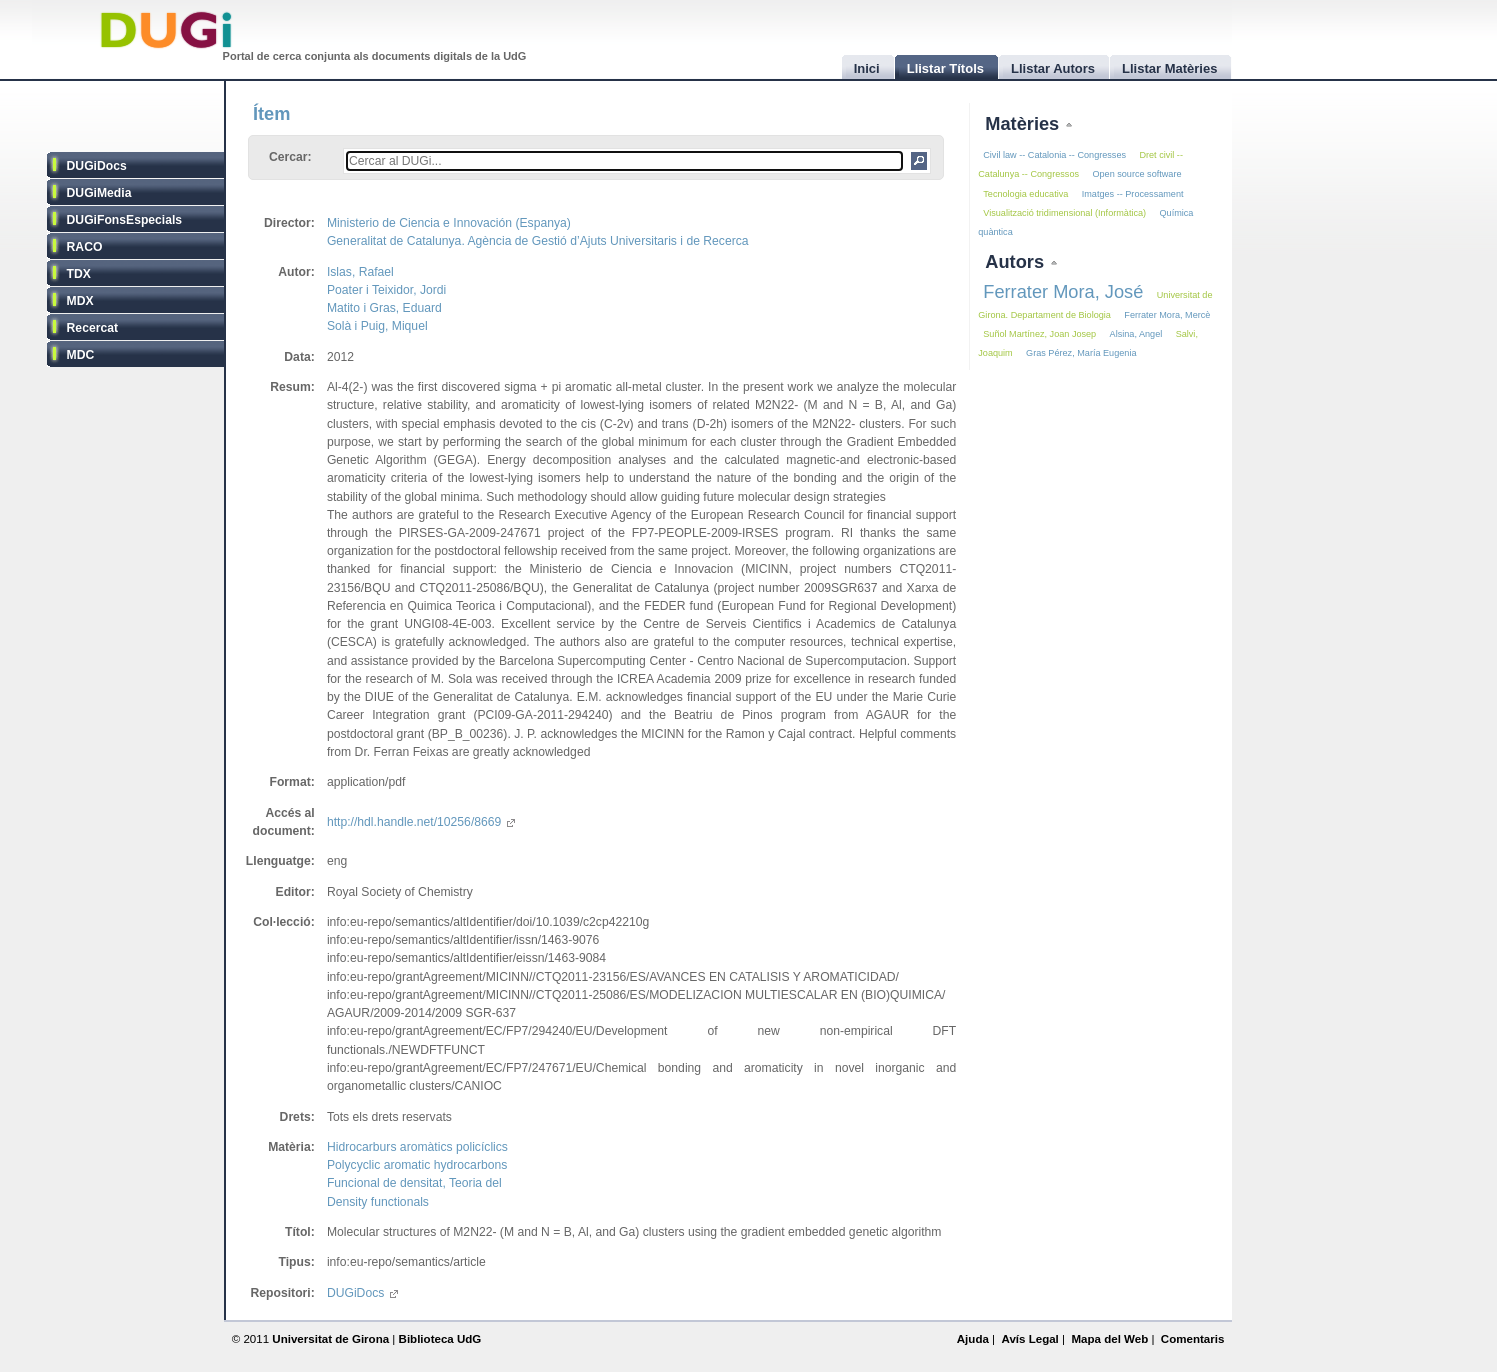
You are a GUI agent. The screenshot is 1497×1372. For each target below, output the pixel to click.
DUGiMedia (99, 193)
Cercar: (290, 157)
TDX (79, 274)
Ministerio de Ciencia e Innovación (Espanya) (449, 223)
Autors (1017, 261)
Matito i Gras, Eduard (384, 308)
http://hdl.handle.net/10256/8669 (421, 822)
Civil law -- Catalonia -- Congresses (1054, 155)
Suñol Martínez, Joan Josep (1039, 334)
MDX (80, 301)
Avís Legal (1029, 1339)
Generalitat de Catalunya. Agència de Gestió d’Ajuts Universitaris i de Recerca (538, 241)
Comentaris (1193, 1339)
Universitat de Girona (330, 1339)
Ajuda (973, 1339)
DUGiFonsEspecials (125, 220)
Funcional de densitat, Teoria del (414, 1183)
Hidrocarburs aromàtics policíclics (417, 1147)
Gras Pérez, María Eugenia (1081, 353)
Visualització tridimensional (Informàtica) (1064, 213)
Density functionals (378, 1202)
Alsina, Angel (1136, 334)
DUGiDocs (97, 166)
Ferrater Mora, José (1063, 291)
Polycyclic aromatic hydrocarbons (417, 1165)
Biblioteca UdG (440, 1339)
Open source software (1136, 174)
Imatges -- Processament (1133, 194)
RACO (85, 247)
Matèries (1024, 123)
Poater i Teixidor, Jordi (386, 290)
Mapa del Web (1109, 1339)
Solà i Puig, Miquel (377, 326)
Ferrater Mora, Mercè (1167, 315)
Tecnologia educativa (1025, 194)
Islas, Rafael (360, 272)
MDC (81, 355)
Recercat (92, 328)
